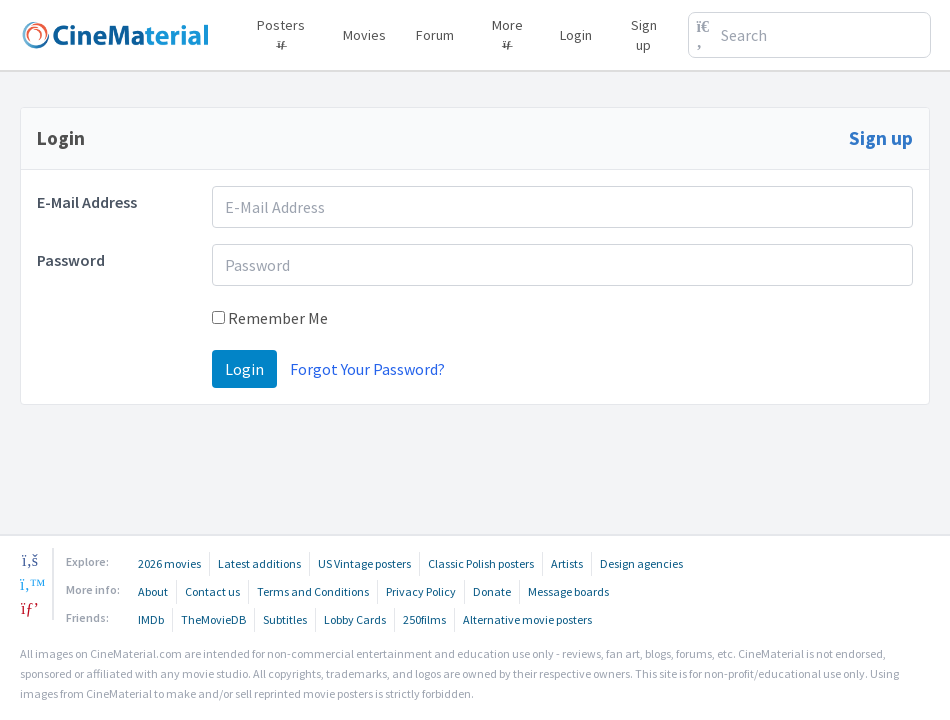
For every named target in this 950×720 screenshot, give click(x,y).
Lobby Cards (355, 619)
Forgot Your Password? (367, 369)
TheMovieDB (213, 619)
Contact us (212, 591)
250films (424, 619)
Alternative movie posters (527, 619)
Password (71, 260)
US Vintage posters (364, 563)
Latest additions (259, 563)
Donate (492, 591)
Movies (364, 35)
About (153, 591)
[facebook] (30, 560)
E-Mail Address (87, 202)
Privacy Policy (421, 591)
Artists (567, 563)
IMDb (151, 619)
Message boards (568, 591)
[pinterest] (30, 608)
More (507, 31)
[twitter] (30, 584)
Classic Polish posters (481, 563)
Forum (435, 35)
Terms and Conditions (313, 591)
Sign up (644, 35)
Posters (281, 31)
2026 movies (169, 563)
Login (576, 35)
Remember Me (270, 318)
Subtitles (285, 619)
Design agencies (641, 563)
